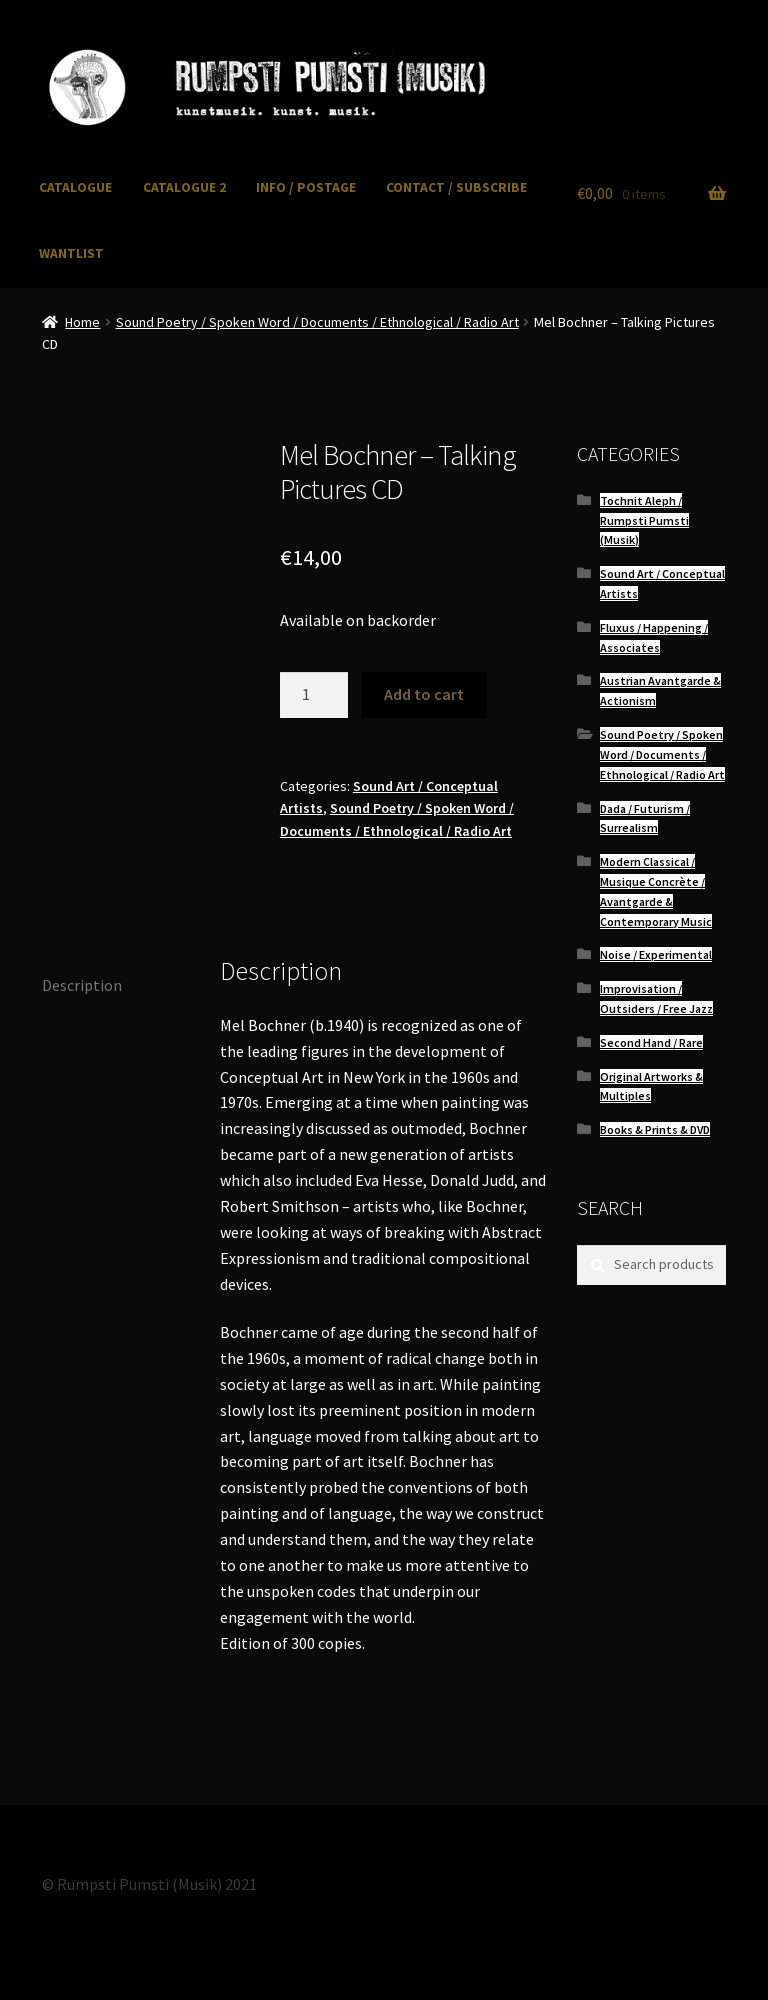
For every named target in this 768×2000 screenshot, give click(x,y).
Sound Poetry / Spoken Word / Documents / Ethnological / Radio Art (317, 322)
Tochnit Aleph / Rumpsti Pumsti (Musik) (644, 520)
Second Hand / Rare (651, 1042)
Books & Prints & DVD (655, 1129)
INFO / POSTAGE (306, 187)
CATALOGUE (75, 187)
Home (82, 322)
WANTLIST (71, 253)
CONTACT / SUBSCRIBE (456, 187)
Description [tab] (82, 985)
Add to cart (424, 694)
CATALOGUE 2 (184, 187)
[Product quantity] (314, 695)
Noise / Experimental (656, 954)
